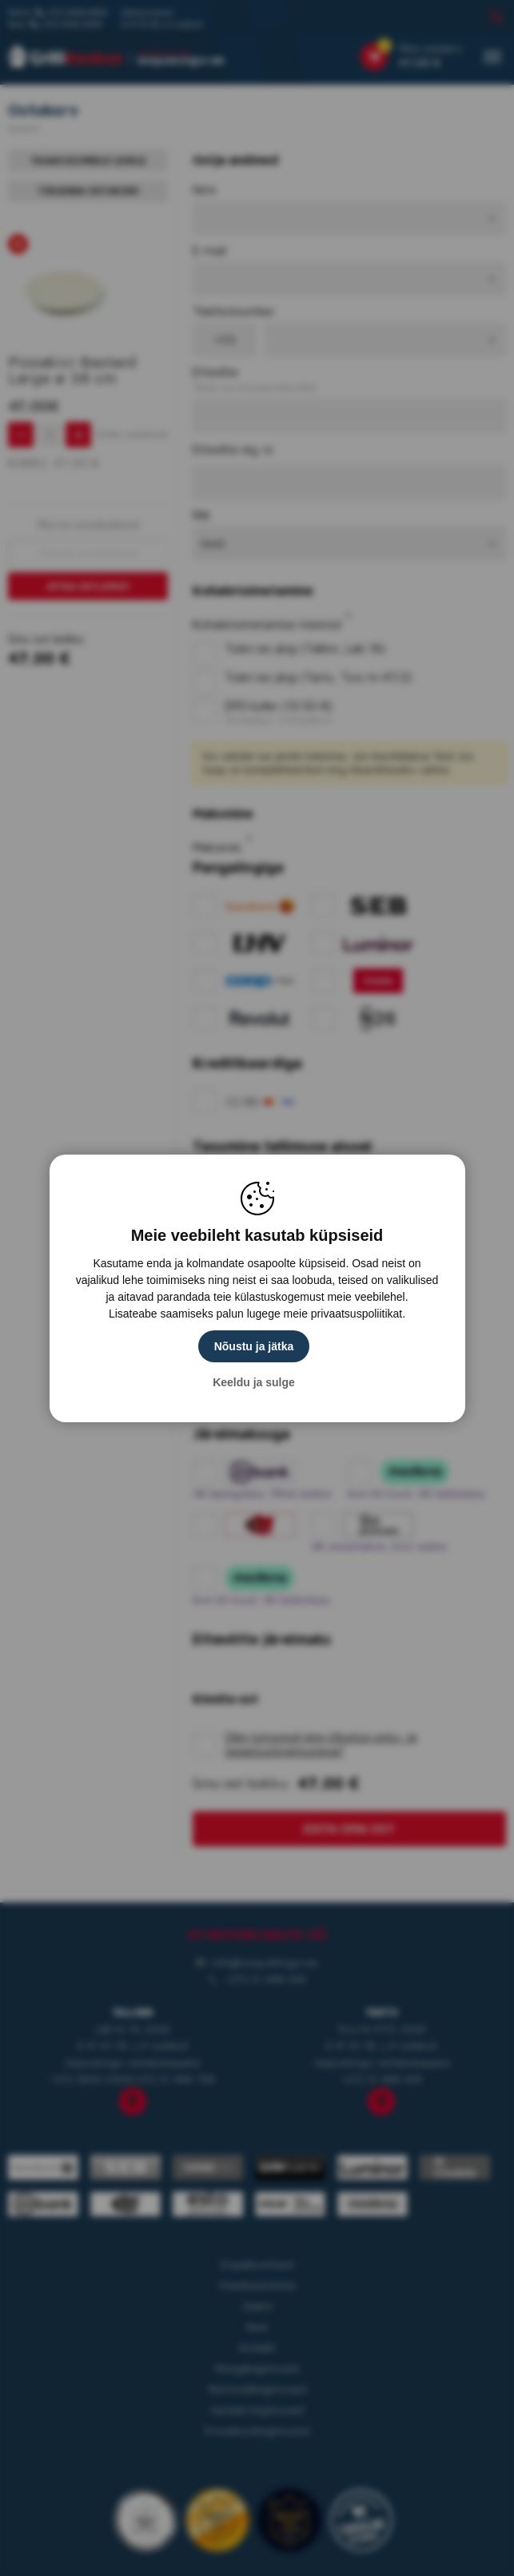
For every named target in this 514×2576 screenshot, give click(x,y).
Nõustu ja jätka (254, 1346)
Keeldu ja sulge (254, 1382)
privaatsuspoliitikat (356, 1313)
